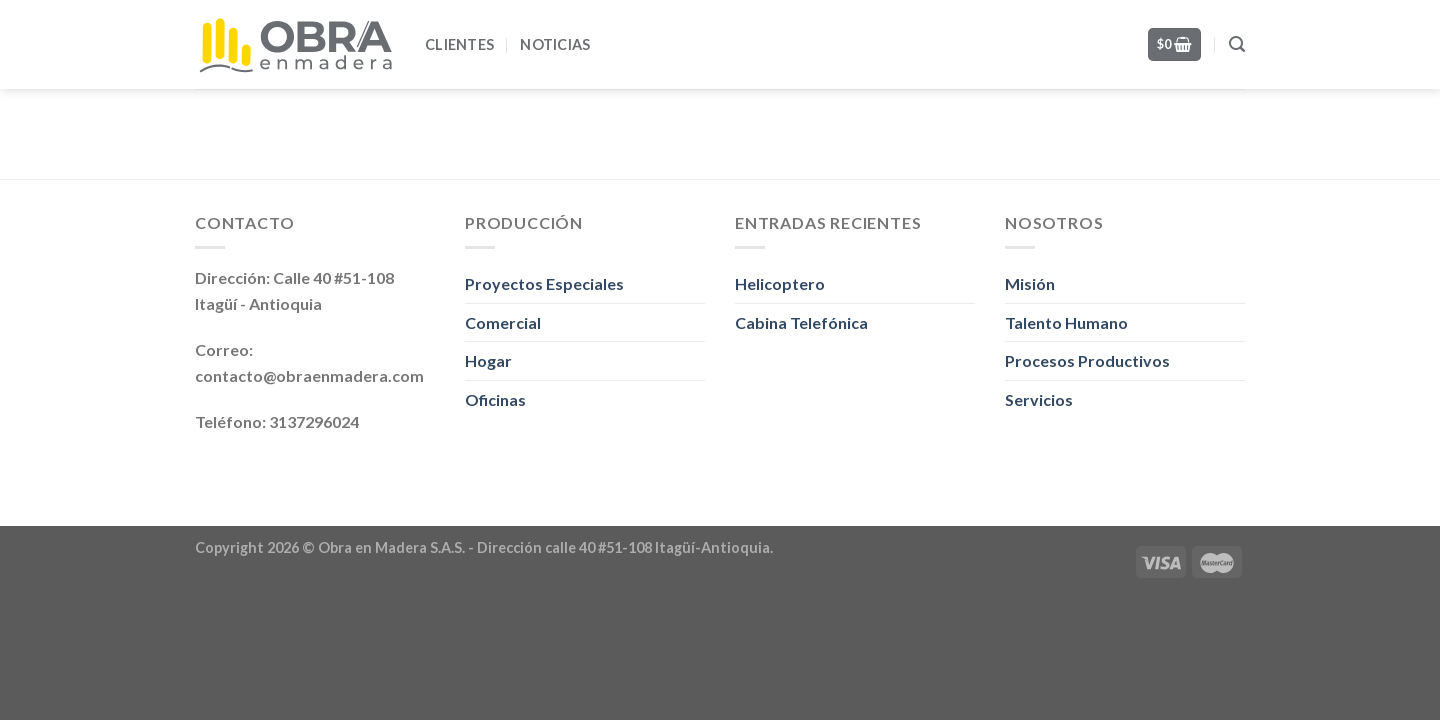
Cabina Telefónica (801, 322)
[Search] (1237, 44)
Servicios (1039, 399)
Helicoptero (780, 283)
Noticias (555, 44)
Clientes (459, 44)
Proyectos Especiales (544, 283)
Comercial (503, 322)
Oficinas (495, 399)
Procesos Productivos (1087, 360)
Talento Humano (1066, 322)
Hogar (488, 360)
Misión (1030, 283)
